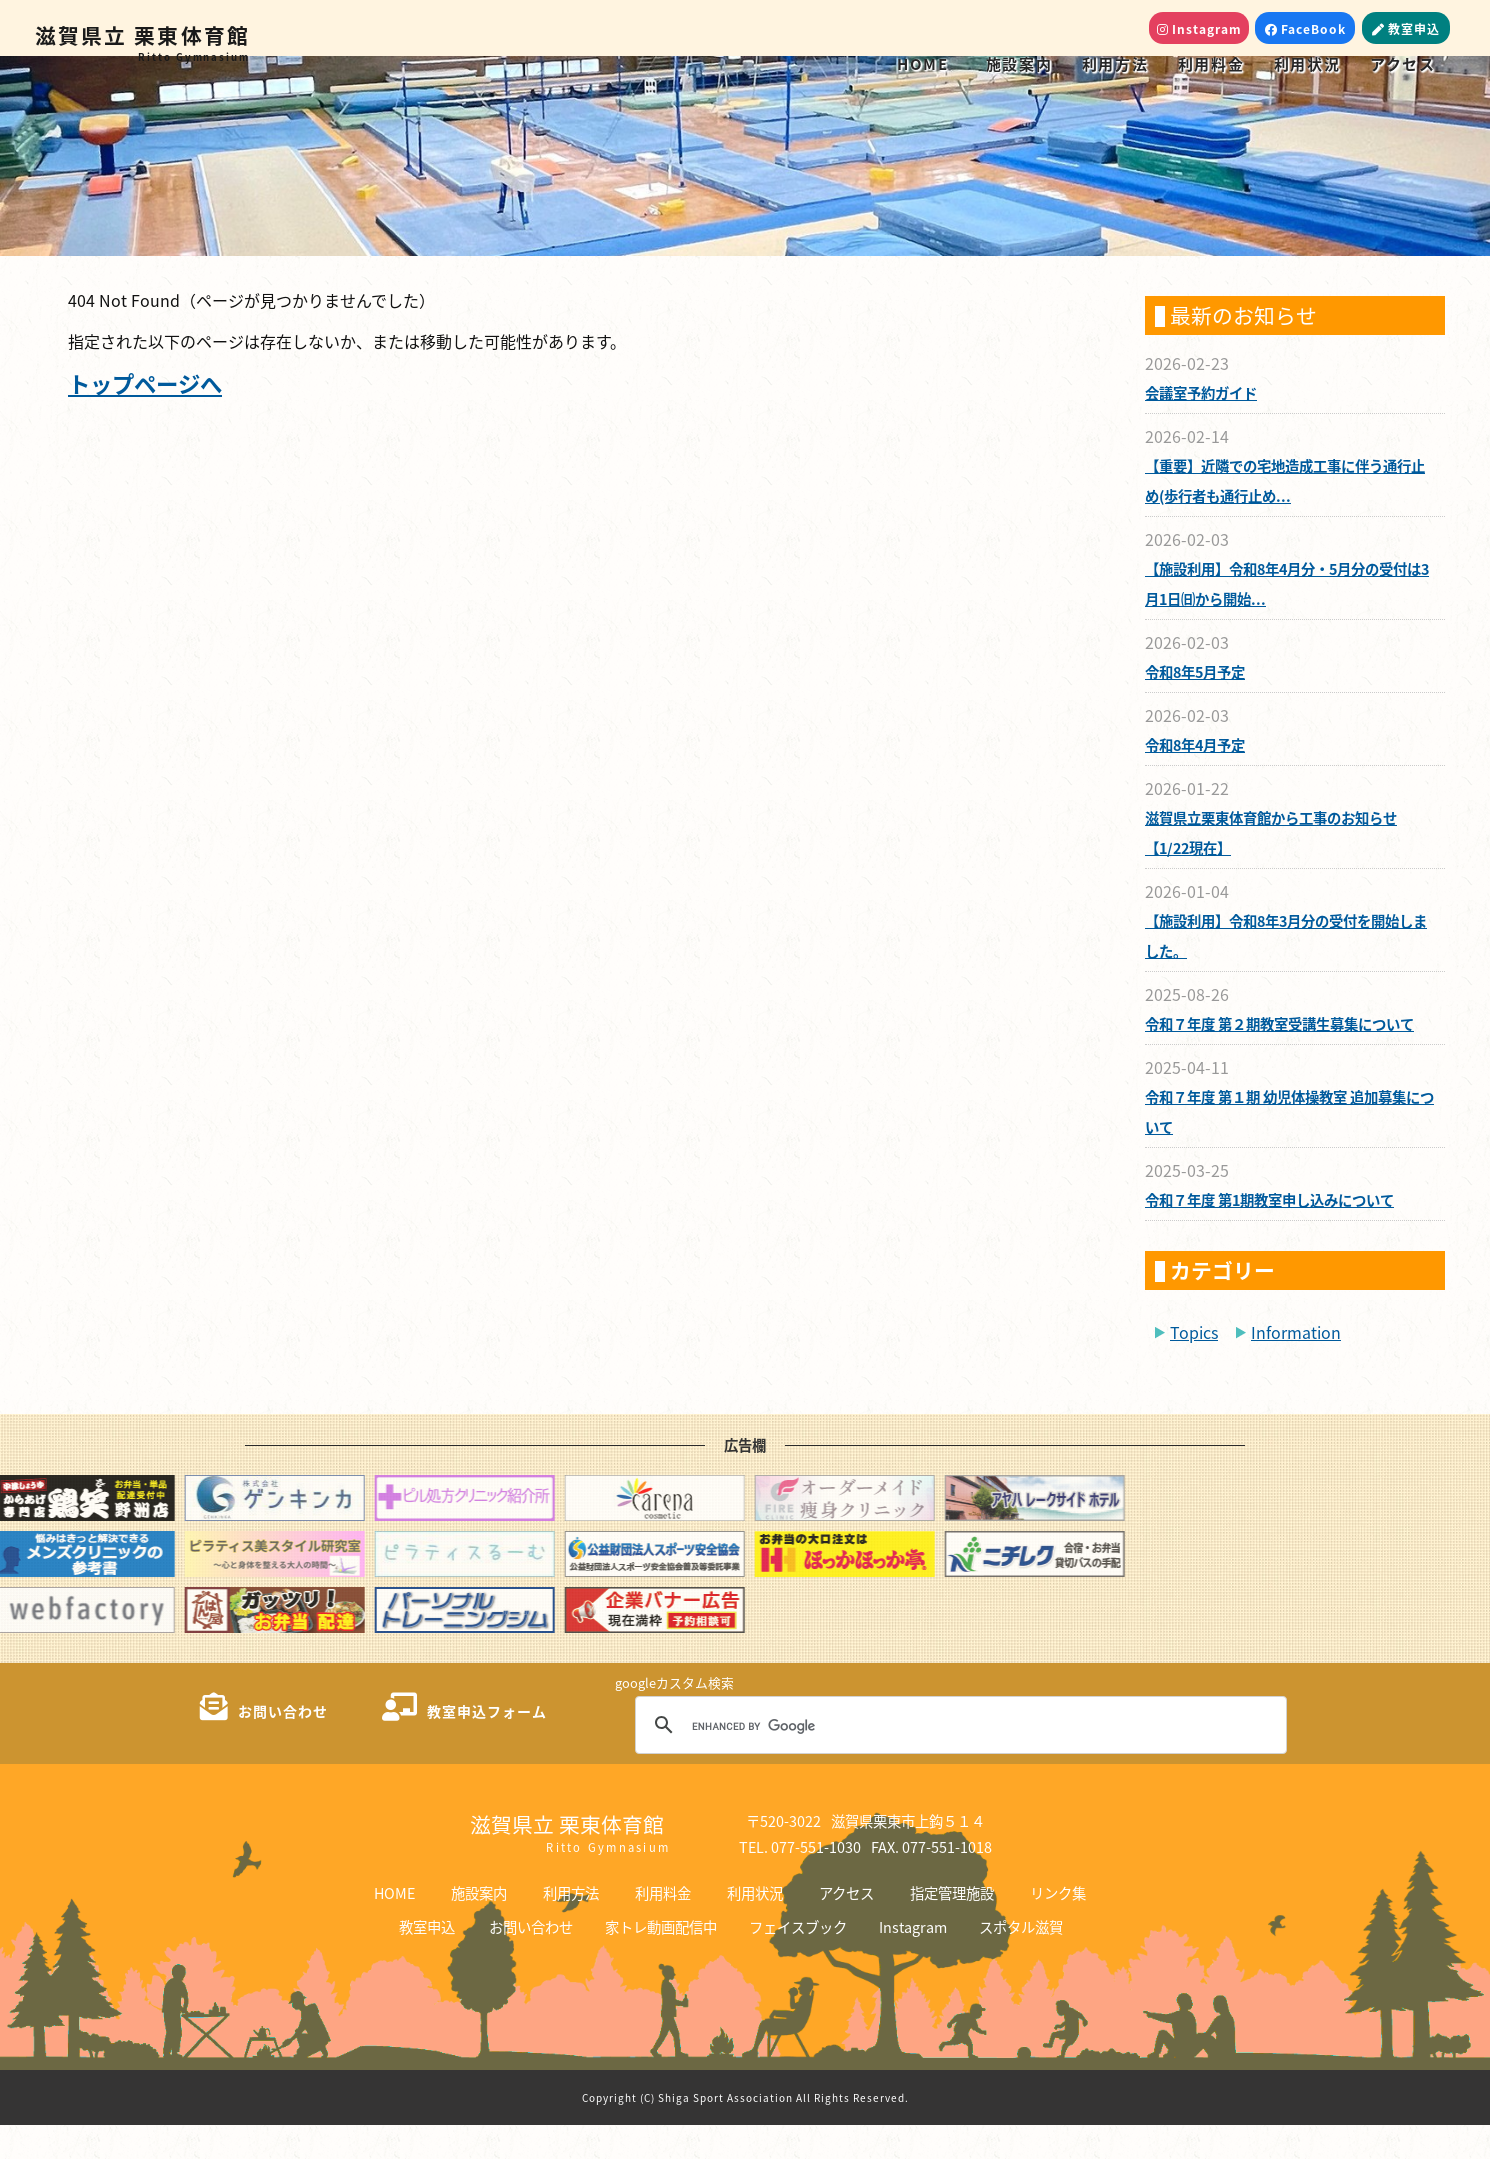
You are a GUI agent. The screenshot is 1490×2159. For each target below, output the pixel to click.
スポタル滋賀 (1021, 1960)
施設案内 (1019, 63)
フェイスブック (798, 1960)
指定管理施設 (952, 1926)
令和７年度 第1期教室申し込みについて (1269, 1233)
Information (1296, 1366)
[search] (958, 1760)
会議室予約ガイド (1201, 426)
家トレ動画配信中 (661, 1960)
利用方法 (1115, 63)
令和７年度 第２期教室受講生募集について (1279, 1057)
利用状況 (1307, 63)
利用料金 (1211, 63)
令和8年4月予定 (1195, 778)
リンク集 (1058, 1926)
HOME (922, 63)
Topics (1194, 1366)
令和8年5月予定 (1195, 705)
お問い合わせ (531, 1960)
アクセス (1402, 63)
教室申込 (427, 1960)
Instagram (913, 1960)
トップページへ (145, 417)
